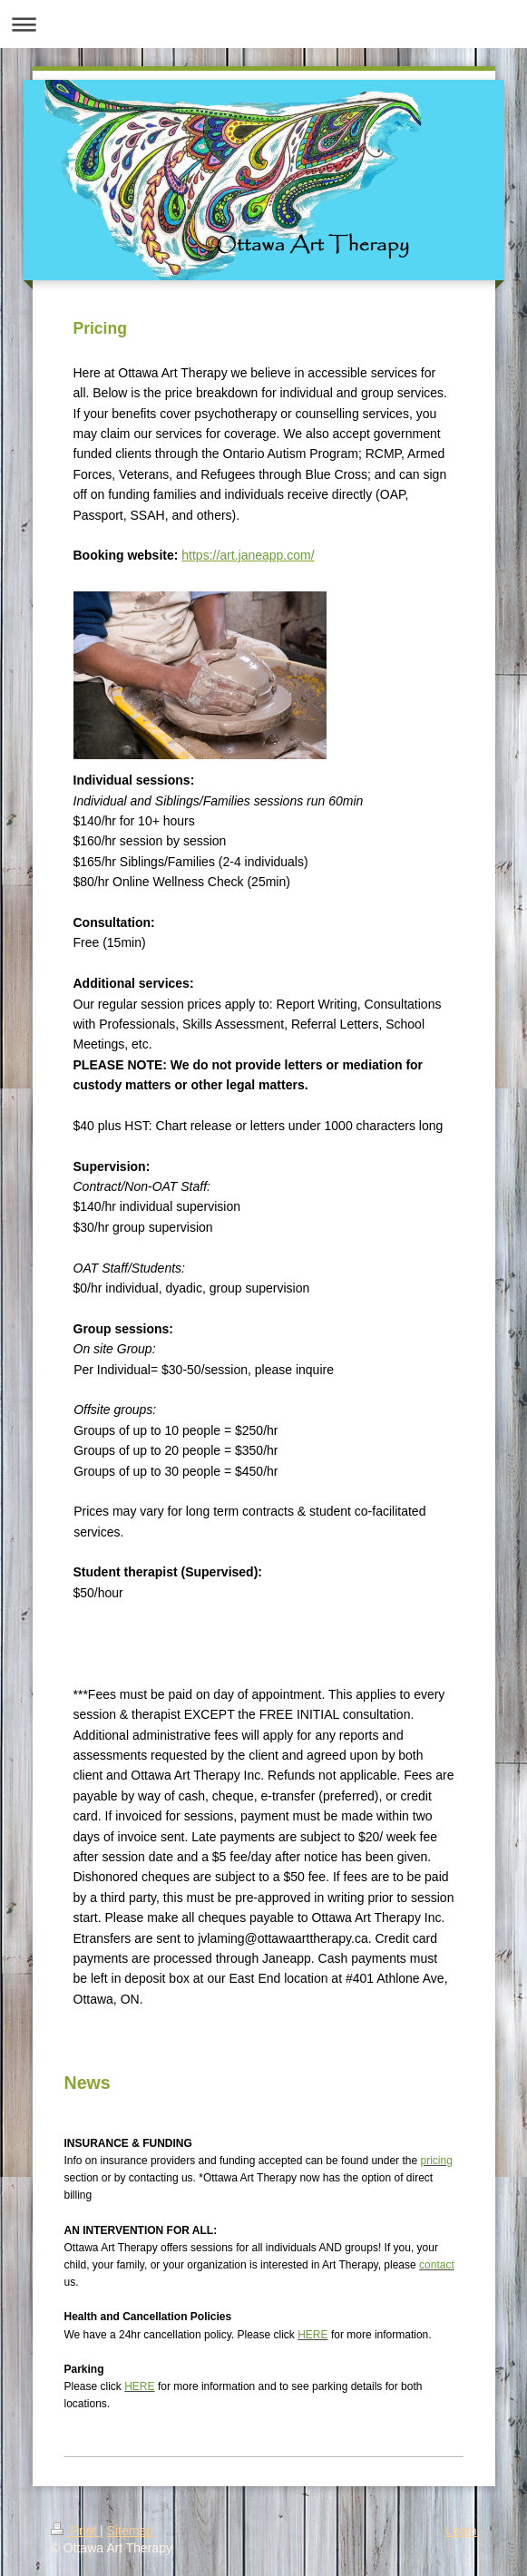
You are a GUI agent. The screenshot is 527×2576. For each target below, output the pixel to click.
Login (460, 2530)
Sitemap (130, 2530)
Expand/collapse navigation (263, 24)
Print (76, 2530)
